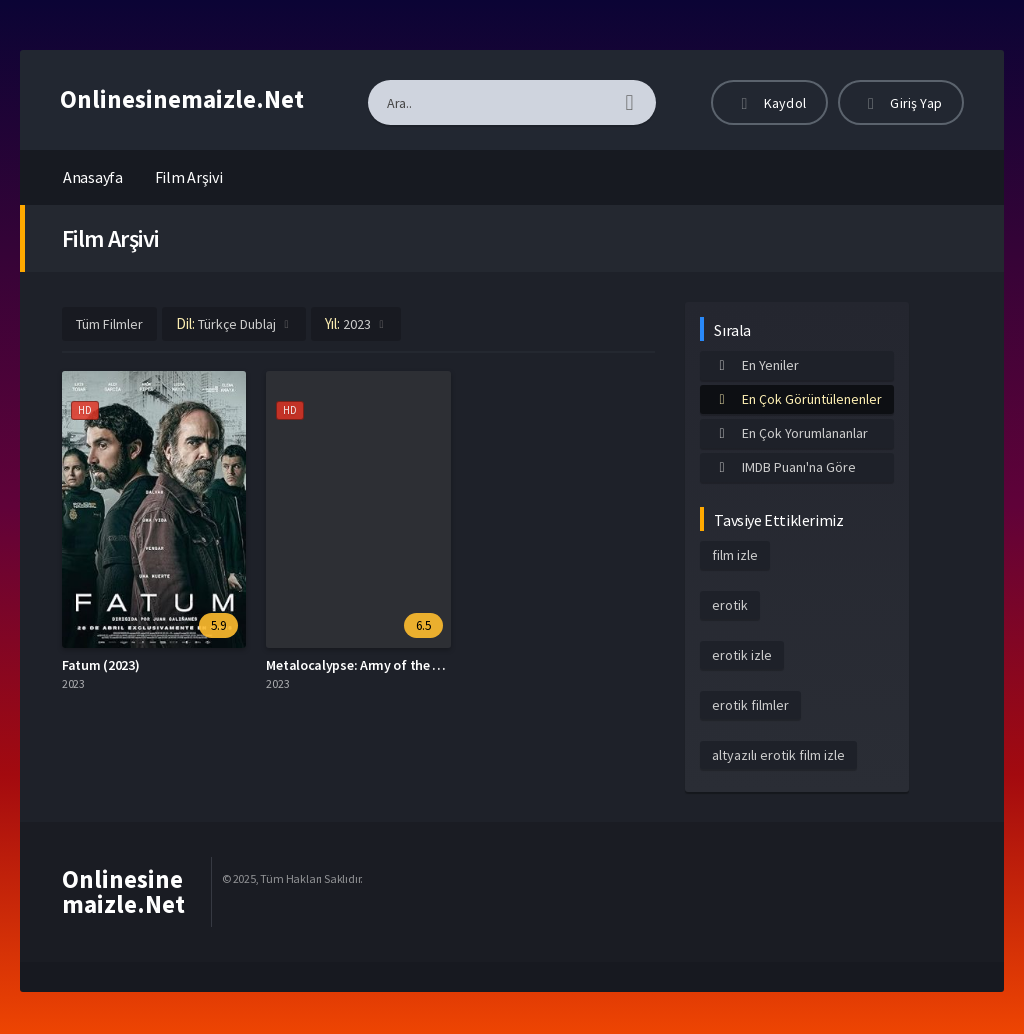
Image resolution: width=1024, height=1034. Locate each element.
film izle (735, 555)
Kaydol (769, 103)
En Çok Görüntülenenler (797, 399)
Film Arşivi (189, 177)
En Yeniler (755, 365)
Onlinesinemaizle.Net (182, 99)
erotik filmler (750, 705)
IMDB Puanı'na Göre (784, 467)
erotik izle (742, 655)
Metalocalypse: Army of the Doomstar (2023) (398, 665)
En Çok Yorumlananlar (790, 433)
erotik (730, 605)
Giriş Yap (901, 103)
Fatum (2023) (100, 665)
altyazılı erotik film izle (778, 755)
